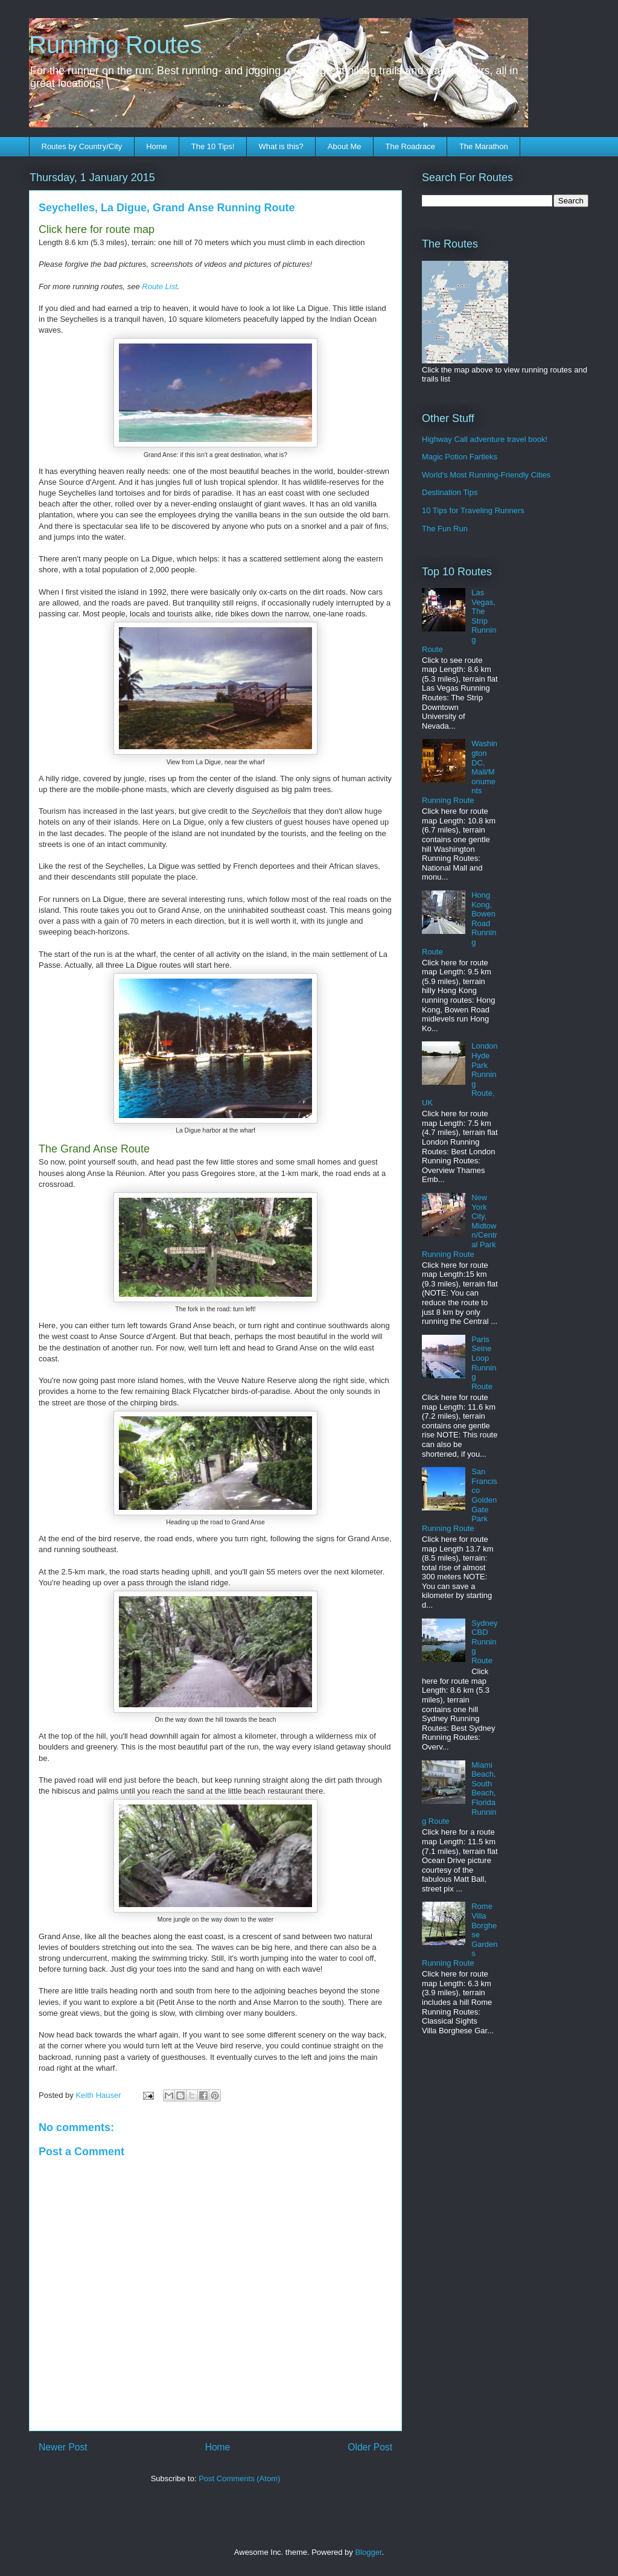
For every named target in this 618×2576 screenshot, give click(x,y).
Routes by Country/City (82, 146)
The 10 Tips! (213, 146)
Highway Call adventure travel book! (484, 439)
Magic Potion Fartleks (459, 456)
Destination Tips (450, 492)
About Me (345, 146)
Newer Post (63, 2447)
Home (156, 146)
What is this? (280, 146)
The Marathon (483, 146)
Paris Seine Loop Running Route (483, 1363)
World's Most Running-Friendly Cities (486, 474)
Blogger (368, 2552)
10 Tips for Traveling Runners (473, 510)
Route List (159, 286)
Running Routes (115, 44)
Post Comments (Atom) (239, 2478)
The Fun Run (445, 528)
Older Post (370, 2447)
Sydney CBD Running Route (484, 1642)
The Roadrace (410, 146)
